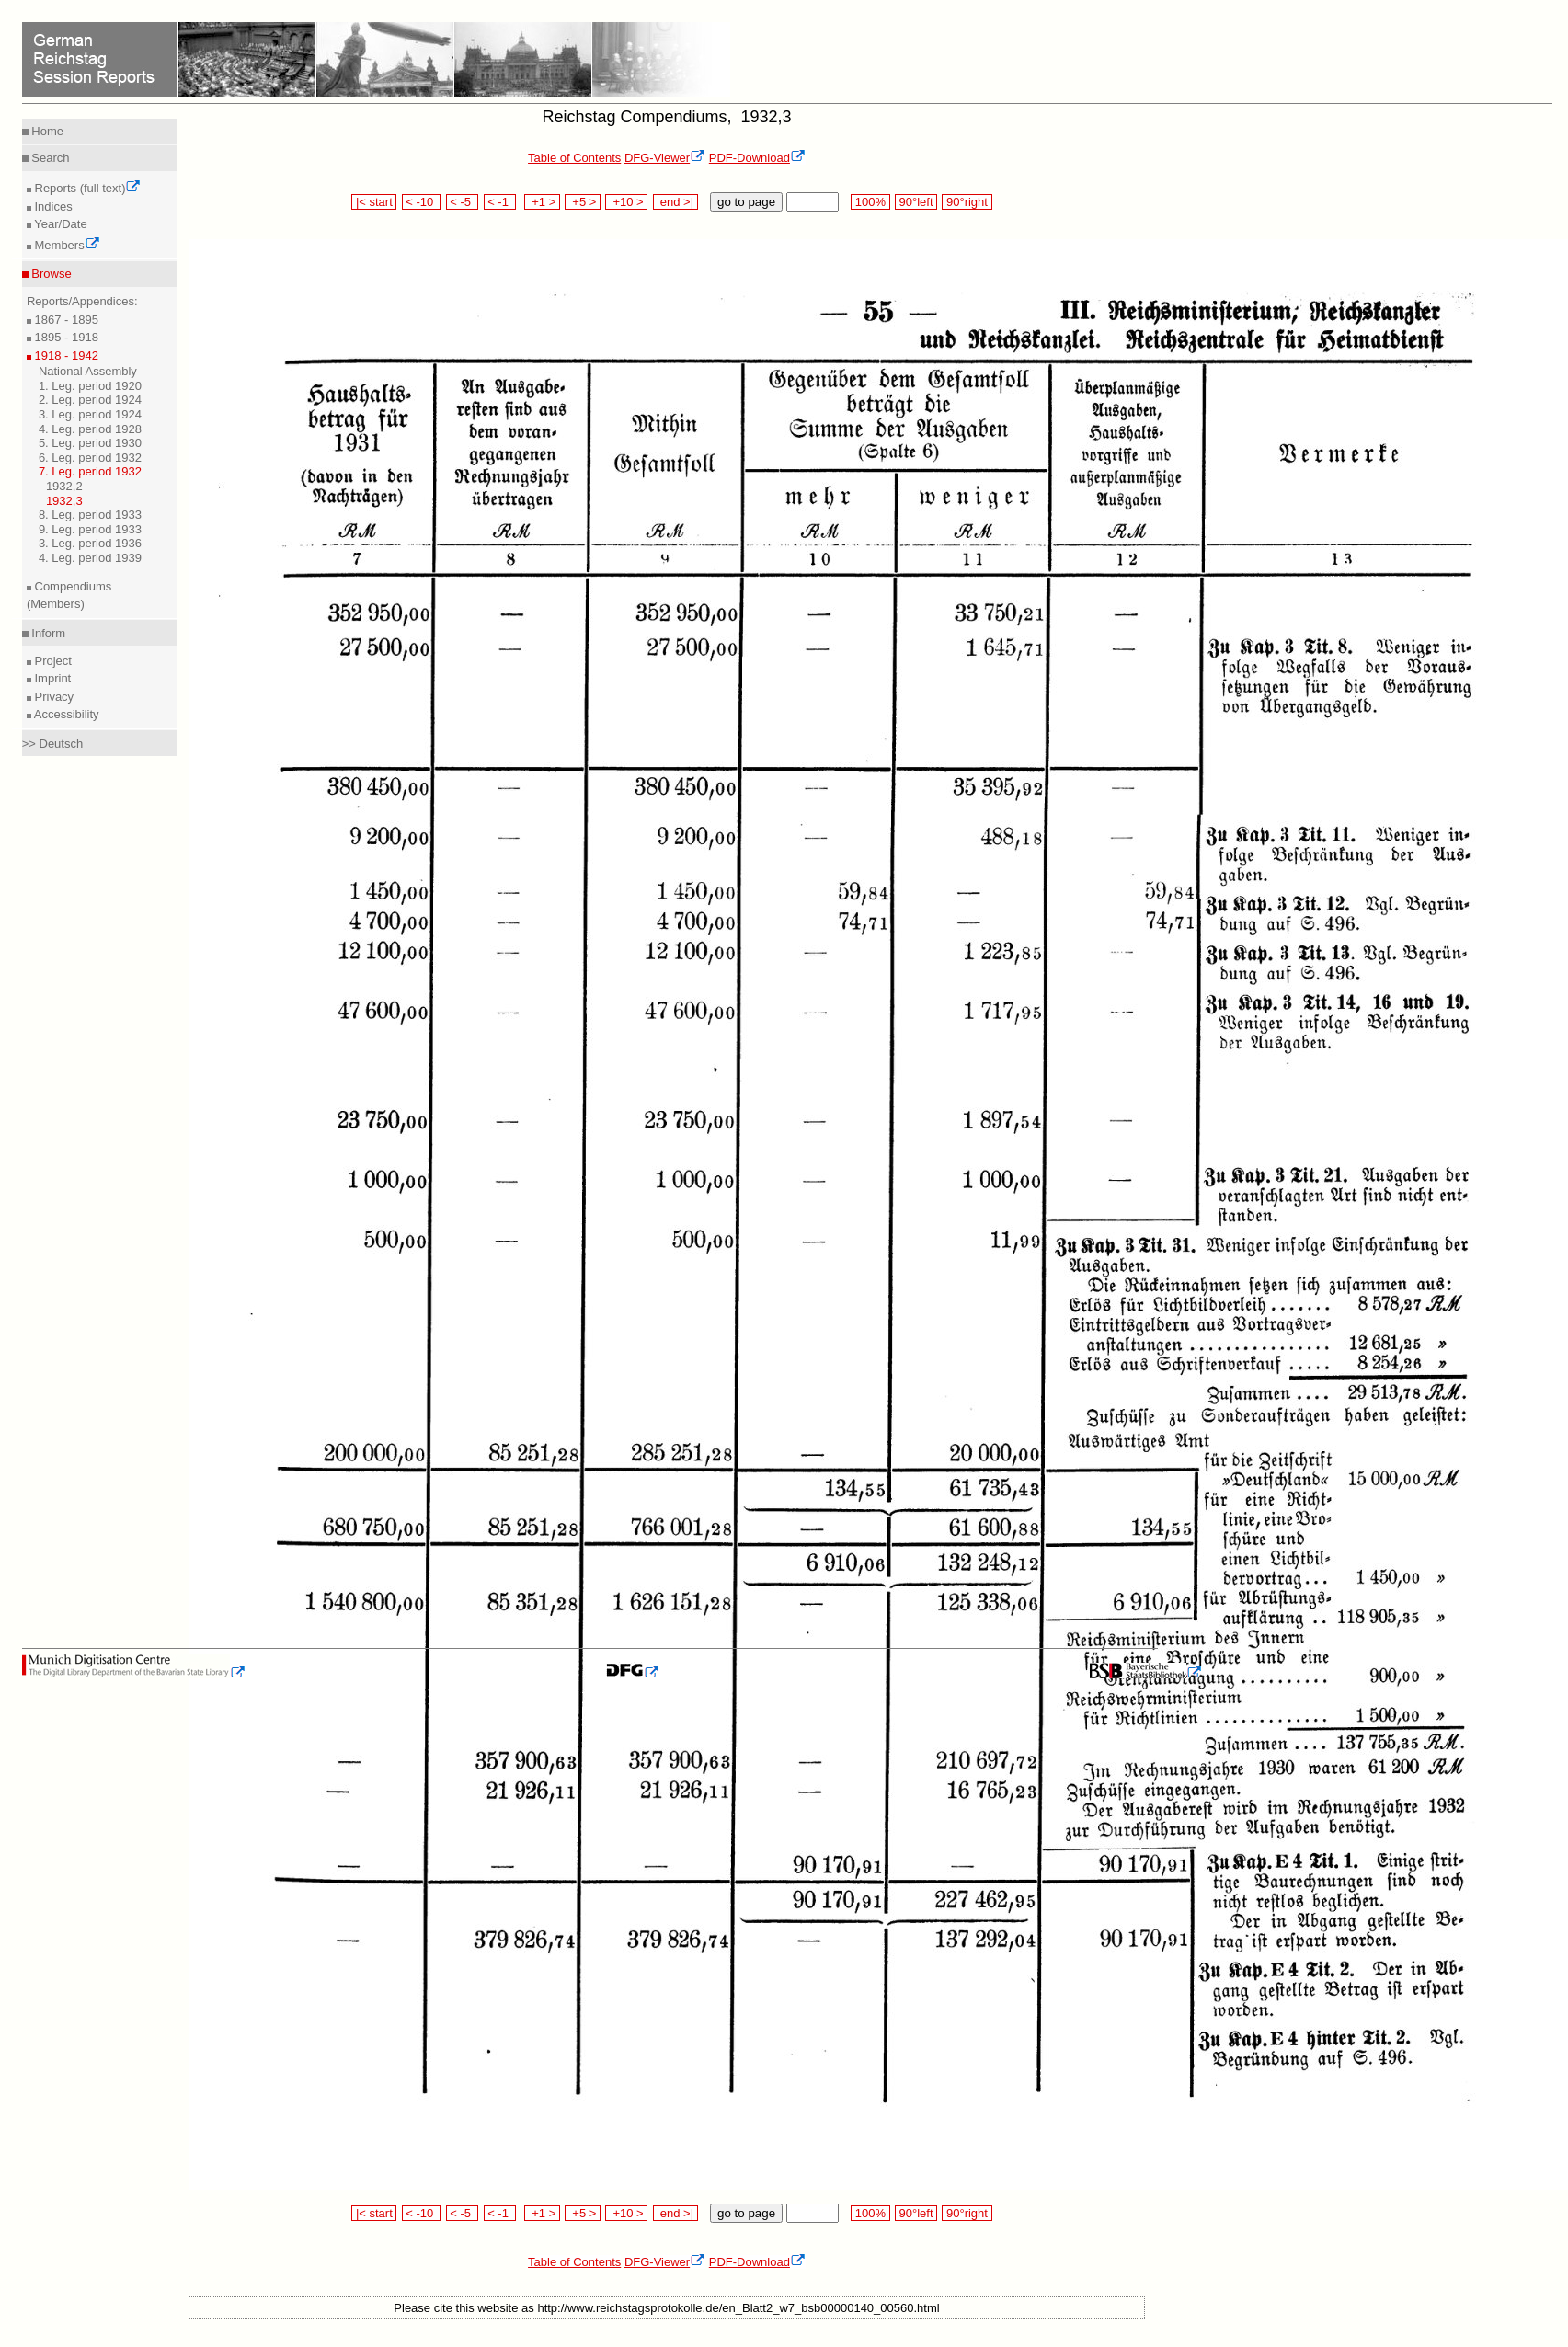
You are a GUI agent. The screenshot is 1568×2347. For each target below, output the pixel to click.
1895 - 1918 (64, 337)
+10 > (626, 202)
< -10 (422, 202)
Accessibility (65, 714)
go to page (746, 202)
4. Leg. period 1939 (90, 558)
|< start (373, 202)
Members (65, 245)
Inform (47, 633)
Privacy (52, 697)
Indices (52, 206)
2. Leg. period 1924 (90, 399)
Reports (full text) (86, 188)
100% (870, 202)
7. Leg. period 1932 (90, 471)
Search (49, 158)
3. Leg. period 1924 (90, 414)
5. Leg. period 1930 (90, 443)
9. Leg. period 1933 (90, 529)
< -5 (462, 202)
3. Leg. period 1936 (90, 543)
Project (51, 661)
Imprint (51, 678)
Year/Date (59, 224)
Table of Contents (574, 158)
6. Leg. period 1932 (90, 457)
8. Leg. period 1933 (90, 514)
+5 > (583, 202)
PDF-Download (757, 158)
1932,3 (64, 501)
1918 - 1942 (64, 355)
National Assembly (88, 371)
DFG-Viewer (664, 158)
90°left (916, 202)
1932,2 (64, 486)
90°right (966, 202)
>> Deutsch (53, 743)
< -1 (500, 202)
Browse (50, 273)
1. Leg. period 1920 (90, 386)
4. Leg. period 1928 (90, 429)
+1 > (542, 202)
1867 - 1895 (64, 319)
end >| (675, 202)
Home (46, 131)
